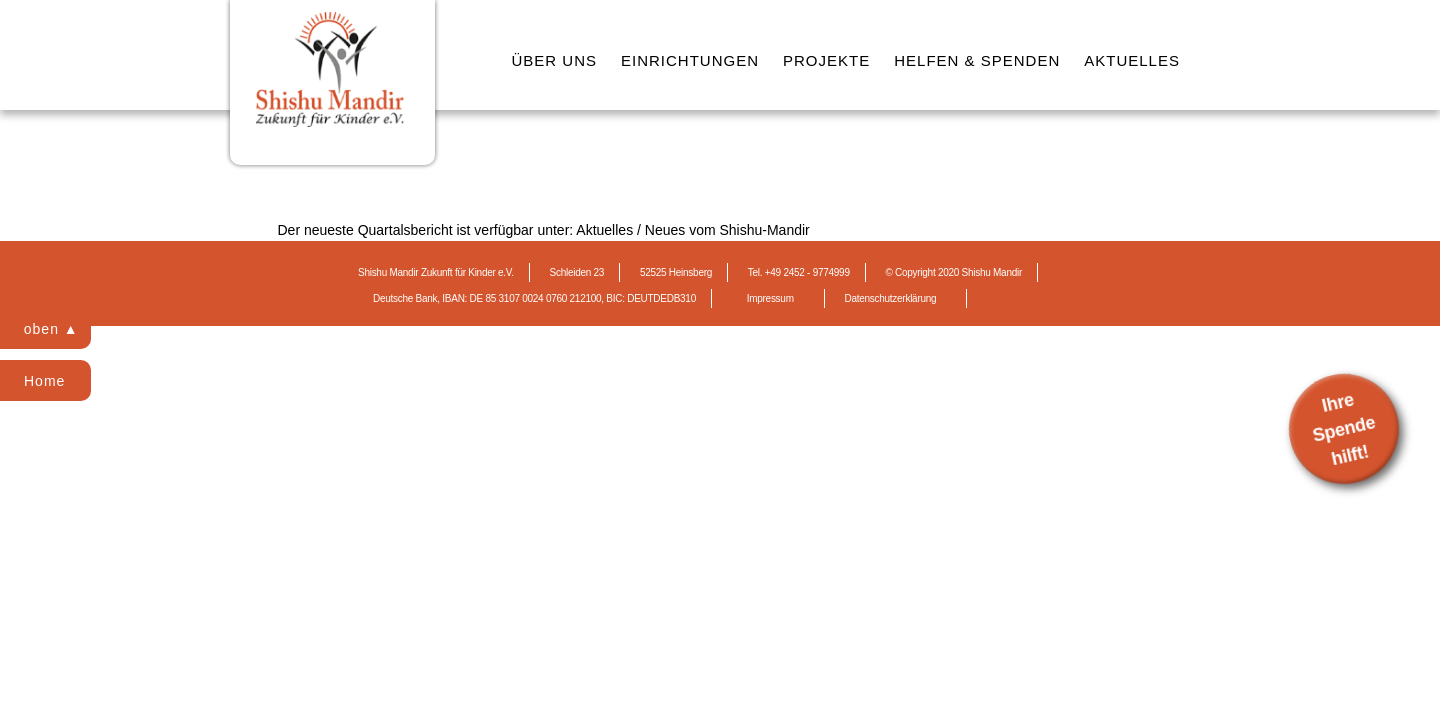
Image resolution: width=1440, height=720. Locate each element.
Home (44, 381)
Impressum (770, 298)
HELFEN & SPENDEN (977, 60)
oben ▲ (51, 329)
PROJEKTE (826, 60)
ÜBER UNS (555, 60)
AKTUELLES (1132, 60)
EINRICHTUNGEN (690, 60)
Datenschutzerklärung (890, 298)
